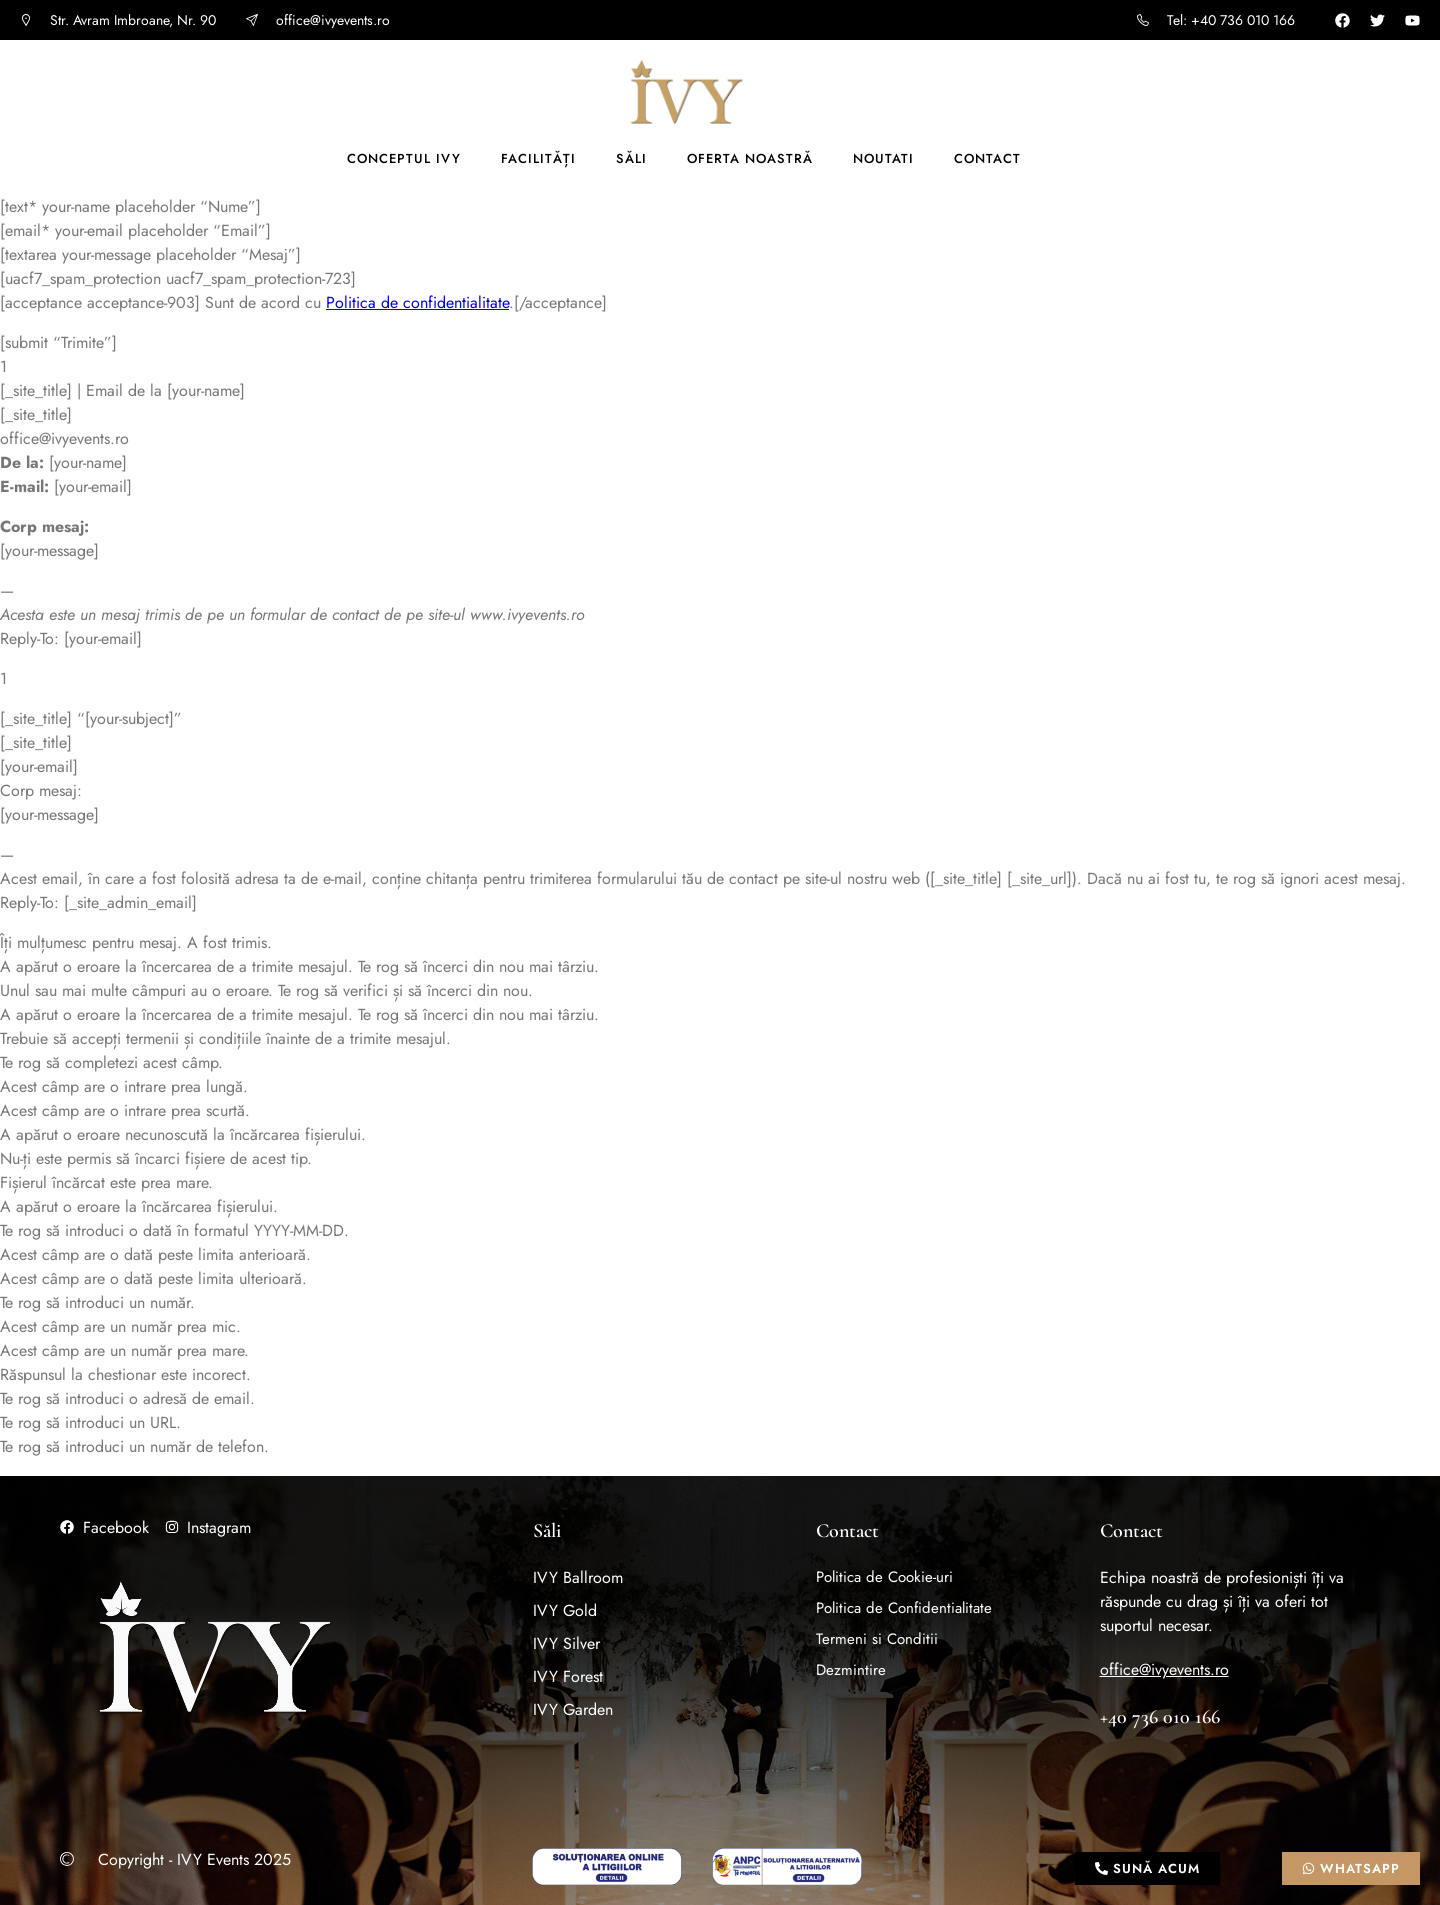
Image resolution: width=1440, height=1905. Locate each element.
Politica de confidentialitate (417, 302)
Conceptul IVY (404, 158)
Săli (631, 158)
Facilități (538, 158)
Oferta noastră (750, 158)
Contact (987, 158)
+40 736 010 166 (1160, 1717)
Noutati (883, 158)
